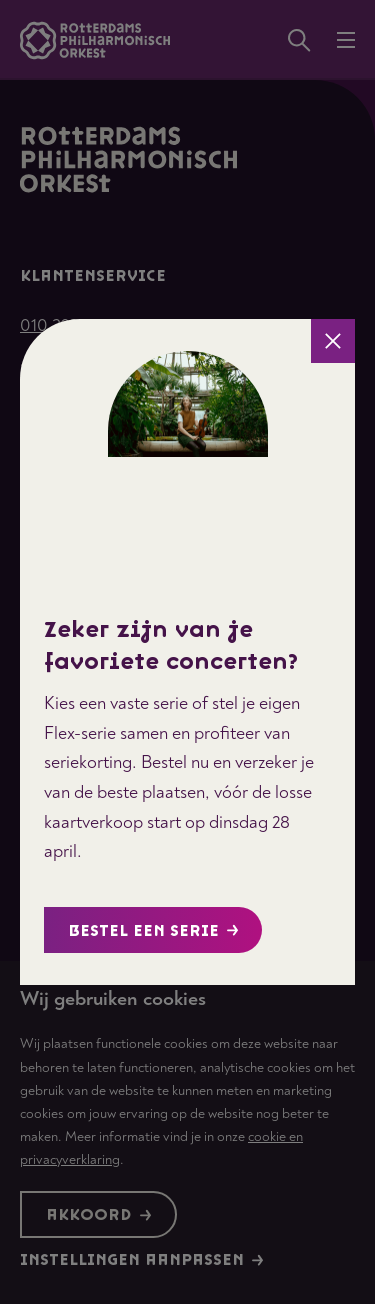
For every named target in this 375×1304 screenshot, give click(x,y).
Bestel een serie (153, 931)
